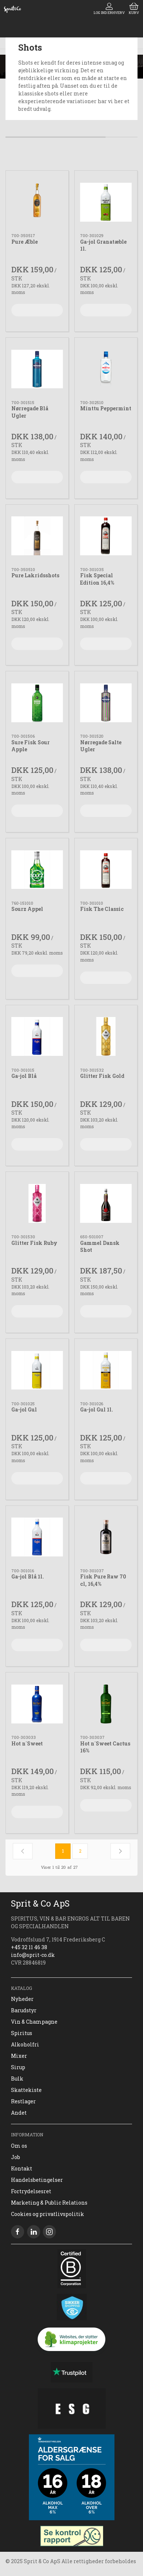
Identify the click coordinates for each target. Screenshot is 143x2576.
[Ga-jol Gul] (37, 1370)
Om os (19, 2145)
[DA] (12, 9)
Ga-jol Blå (24, 1075)
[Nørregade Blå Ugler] (37, 369)
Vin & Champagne (34, 2021)
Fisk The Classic (102, 908)
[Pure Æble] (37, 202)
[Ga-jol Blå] (37, 1036)
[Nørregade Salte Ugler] (106, 703)
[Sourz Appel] (37, 869)
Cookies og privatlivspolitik (47, 2213)
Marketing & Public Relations (49, 2202)
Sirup (18, 2067)
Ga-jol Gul (24, 1409)
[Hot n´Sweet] (37, 1704)
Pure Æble (24, 241)
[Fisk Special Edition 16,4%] (106, 536)
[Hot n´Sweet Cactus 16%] (106, 1704)
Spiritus (21, 2033)
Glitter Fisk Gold (102, 1075)
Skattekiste (26, 2089)
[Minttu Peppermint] (106, 369)
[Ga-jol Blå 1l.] (37, 1537)
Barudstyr (24, 2010)
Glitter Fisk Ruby (34, 1242)
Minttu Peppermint (105, 408)
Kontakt (21, 2168)
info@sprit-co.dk (33, 1954)
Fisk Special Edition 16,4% (97, 579)
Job (15, 2157)
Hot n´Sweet (27, 1743)
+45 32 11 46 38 (29, 1947)
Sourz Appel (27, 908)
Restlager (23, 2101)
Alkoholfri (25, 2044)
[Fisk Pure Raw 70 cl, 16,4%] (106, 1537)
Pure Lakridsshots (35, 575)
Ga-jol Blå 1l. (27, 1576)
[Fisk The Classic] (106, 869)
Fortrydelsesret (31, 2191)
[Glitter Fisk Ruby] (37, 1203)
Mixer (19, 2055)
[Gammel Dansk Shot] (106, 1203)
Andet (19, 2112)
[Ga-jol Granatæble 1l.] (106, 202)
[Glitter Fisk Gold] (106, 1036)
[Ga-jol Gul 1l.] (106, 1370)
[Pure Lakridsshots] (37, 536)
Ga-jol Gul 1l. (96, 1409)
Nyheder (22, 1998)
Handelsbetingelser (37, 2179)
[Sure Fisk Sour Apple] (37, 703)
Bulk (17, 2078)
